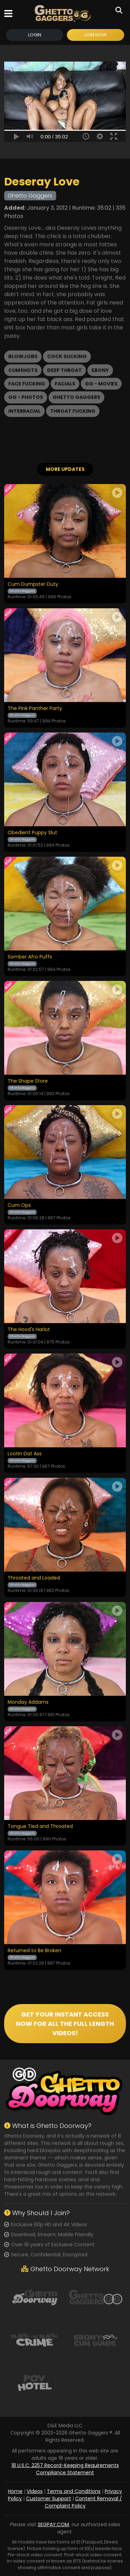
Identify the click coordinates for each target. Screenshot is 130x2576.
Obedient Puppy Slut (32, 833)
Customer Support (48, 2498)
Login (34, 34)
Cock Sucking (67, 356)
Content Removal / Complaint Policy (83, 2502)
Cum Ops (19, 1205)
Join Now (95, 34)
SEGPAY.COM (53, 2524)
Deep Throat (64, 370)
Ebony (100, 370)
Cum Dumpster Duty (33, 584)
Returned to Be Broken (34, 1951)
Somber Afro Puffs (30, 957)
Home (15, 2491)
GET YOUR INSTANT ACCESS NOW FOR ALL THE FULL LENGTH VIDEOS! (65, 2023)
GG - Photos (25, 397)
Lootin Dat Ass (25, 1454)
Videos (35, 2491)
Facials (65, 383)
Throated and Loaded (34, 1578)
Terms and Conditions (74, 2491)
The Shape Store (28, 1081)
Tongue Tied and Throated (40, 1826)
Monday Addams (28, 1702)
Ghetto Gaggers (76, 397)
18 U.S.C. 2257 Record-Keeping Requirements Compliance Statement (65, 2469)
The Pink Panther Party (35, 709)
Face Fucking (26, 383)
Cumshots (22, 370)
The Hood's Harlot (29, 1330)
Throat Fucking (72, 411)
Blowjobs (22, 356)
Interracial (24, 411)
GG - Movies (101, 383)
